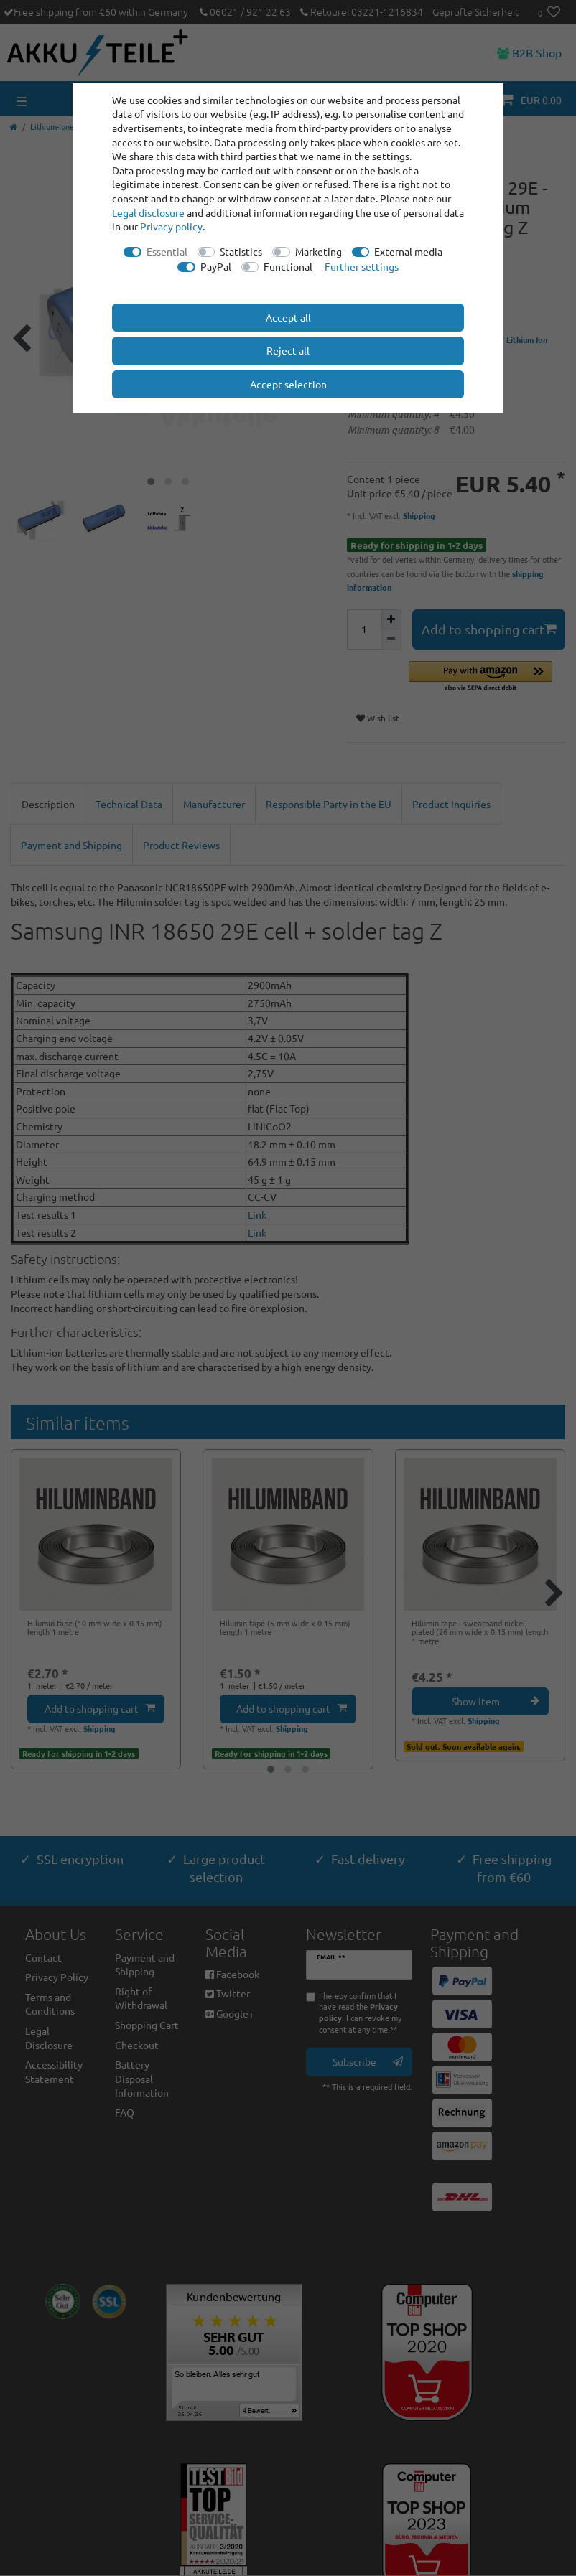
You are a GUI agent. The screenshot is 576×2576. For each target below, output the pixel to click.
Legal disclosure (148, 212)
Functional (288, 266)
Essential (167, 251)
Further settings (362, 266)
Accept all (288, 317)
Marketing (318, 251)
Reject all (288, 350)
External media (408, 251)
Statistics (241, 251)
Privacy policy (171, 226)
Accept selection (288, 384)
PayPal (215, 266)
